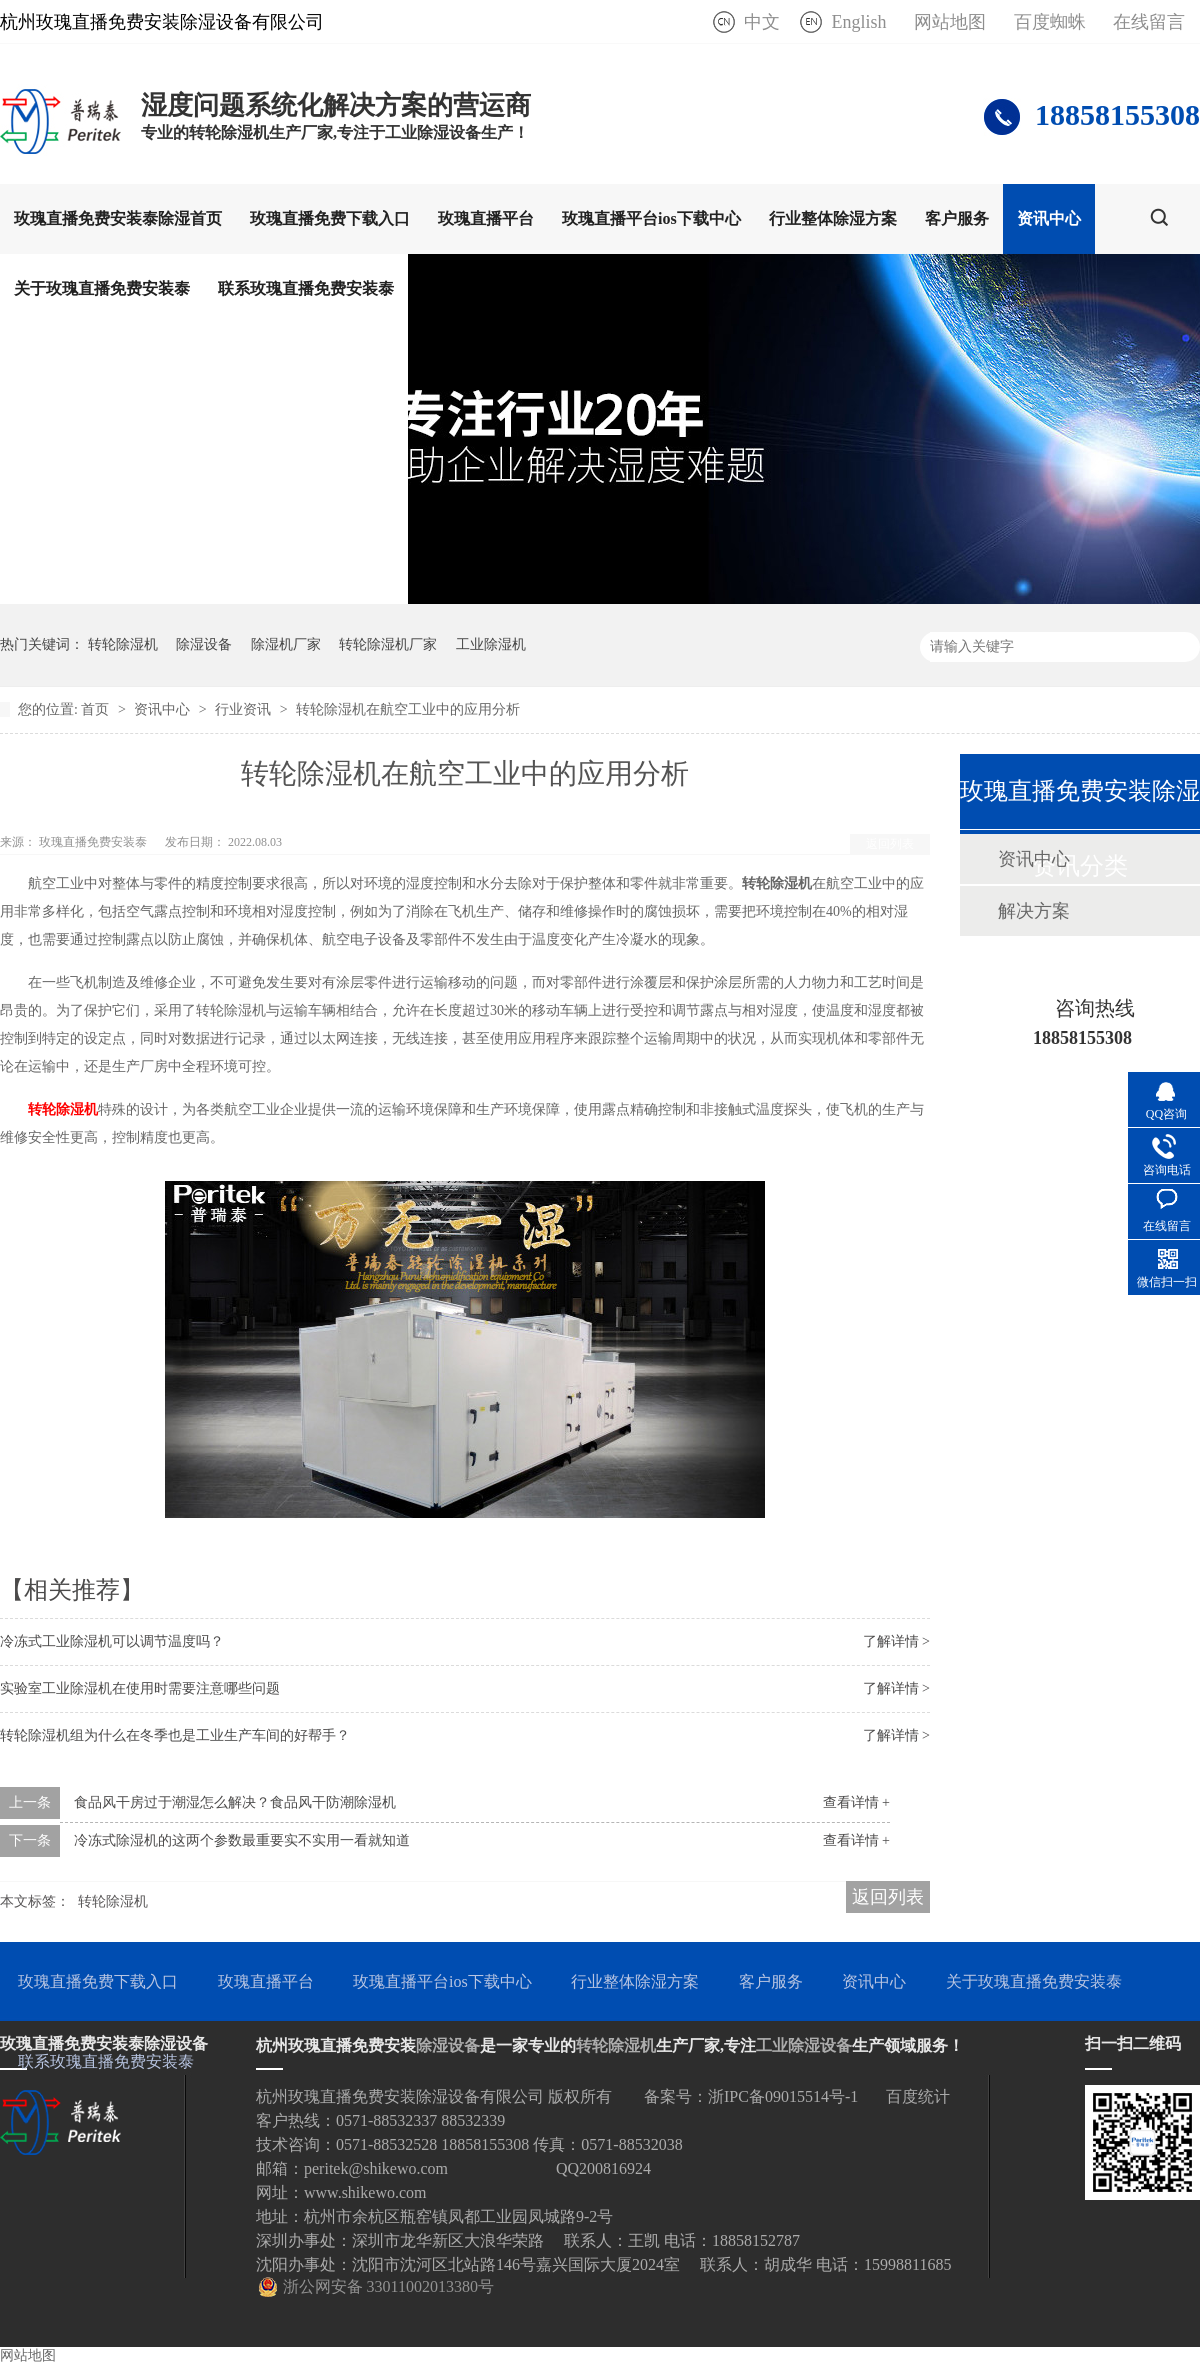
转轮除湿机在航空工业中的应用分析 (408, 709)
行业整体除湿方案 (833, 218)
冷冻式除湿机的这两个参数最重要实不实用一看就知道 (242, 1840)
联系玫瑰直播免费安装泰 (306, 288)
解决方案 (1034, 911)
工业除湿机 (491, 644)
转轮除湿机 (123, 644)
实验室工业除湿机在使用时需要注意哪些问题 (140, 1688)
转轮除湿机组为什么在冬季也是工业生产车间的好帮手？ (175, 1735)
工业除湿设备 (804, 2045)
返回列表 (890, 844)
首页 (97, 709)
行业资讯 (245, 709)
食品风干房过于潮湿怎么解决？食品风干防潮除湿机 (235, 1802)
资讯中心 (1049, 218)
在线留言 (1149, 22)
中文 (762, 22)
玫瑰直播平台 (486, 218)
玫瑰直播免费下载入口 (330, 218)
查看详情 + (856, 1802)
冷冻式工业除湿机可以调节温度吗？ (112, 1641)
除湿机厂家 (286, 644)
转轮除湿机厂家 (388, 644)
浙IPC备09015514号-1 (783, 2096)
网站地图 (950, 22)
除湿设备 (204, 644)
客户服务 (957, 218)
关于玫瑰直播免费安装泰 (102, 288)
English (858, 22)
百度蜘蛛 (1050, 22)
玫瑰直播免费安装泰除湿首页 (118, 218)
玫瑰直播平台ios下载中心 (651, 218)
